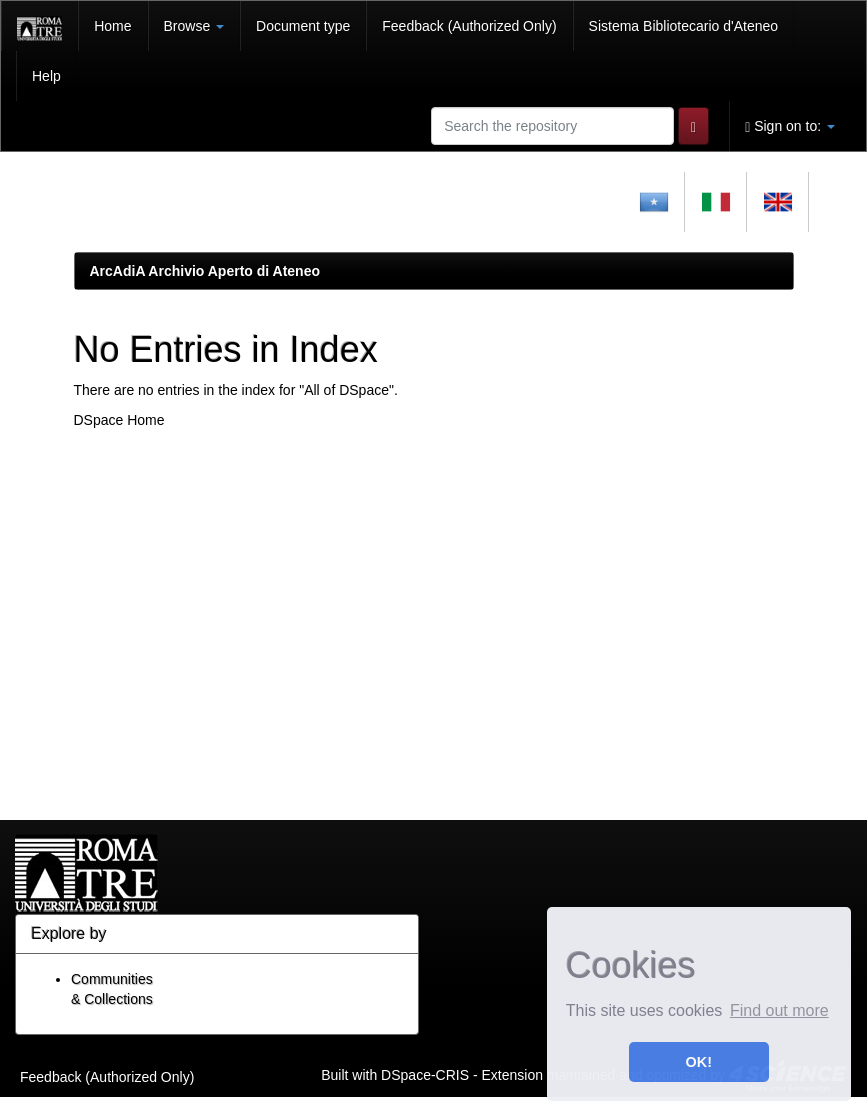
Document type (303, 26)
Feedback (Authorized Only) (469, 26)
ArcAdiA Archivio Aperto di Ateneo (205, 271)
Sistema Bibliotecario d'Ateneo (683, 26)
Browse (194, 26)
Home (112, 26)
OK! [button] (699, 1062)
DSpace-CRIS (425, 1074)
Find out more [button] (779, 1010)
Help (46, 76)
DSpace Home (119, 420)
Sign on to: (790, 126)
